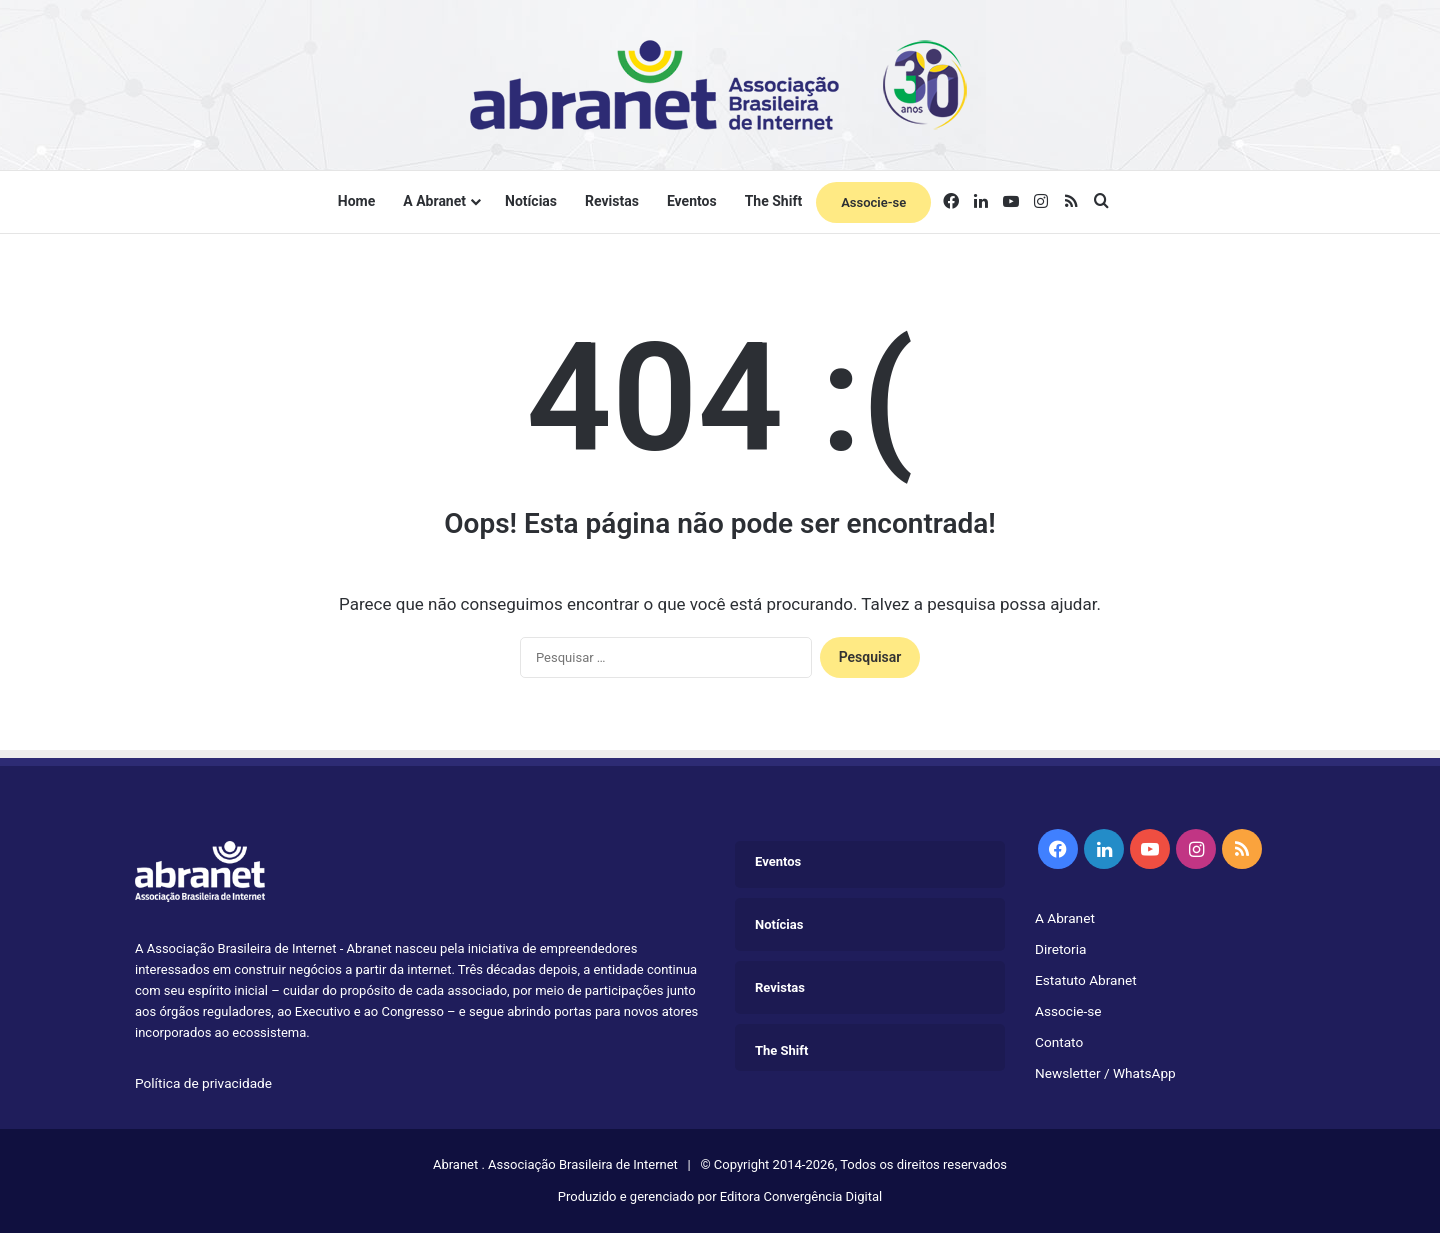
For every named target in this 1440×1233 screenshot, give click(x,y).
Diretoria (1060, 949)
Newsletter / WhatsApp (1105, 1073)
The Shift (773, 201)
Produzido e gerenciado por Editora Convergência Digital (720, 1196)
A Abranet (434, 201)
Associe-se (873, 202)
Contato (1059, 1042)
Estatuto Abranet (1086, 980)
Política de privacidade (203, 1083)
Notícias (531, 201)
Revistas (612, 201)
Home (356, 201)
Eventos (692, 201)
